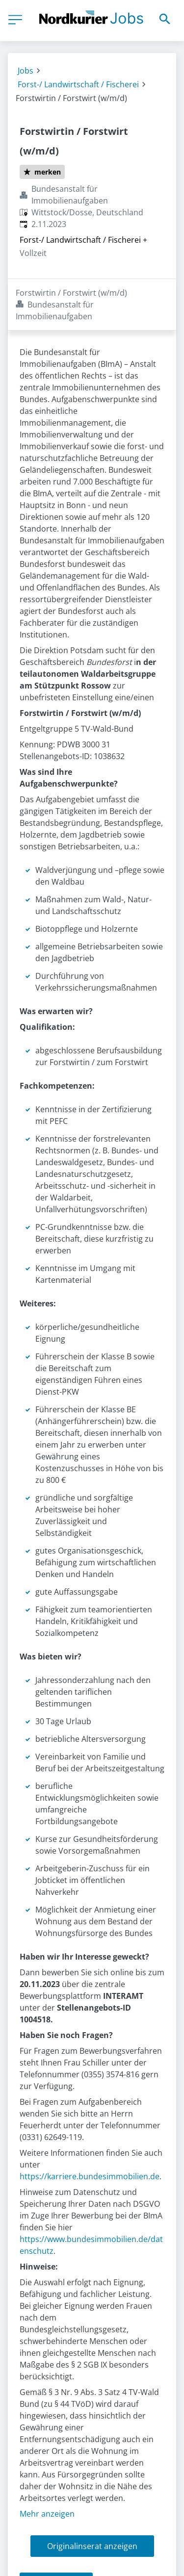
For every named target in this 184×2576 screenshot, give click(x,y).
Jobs (25, 70)
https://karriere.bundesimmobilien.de (89, 2124)
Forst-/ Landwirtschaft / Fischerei (78, 84)
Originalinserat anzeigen (92, 2494)
